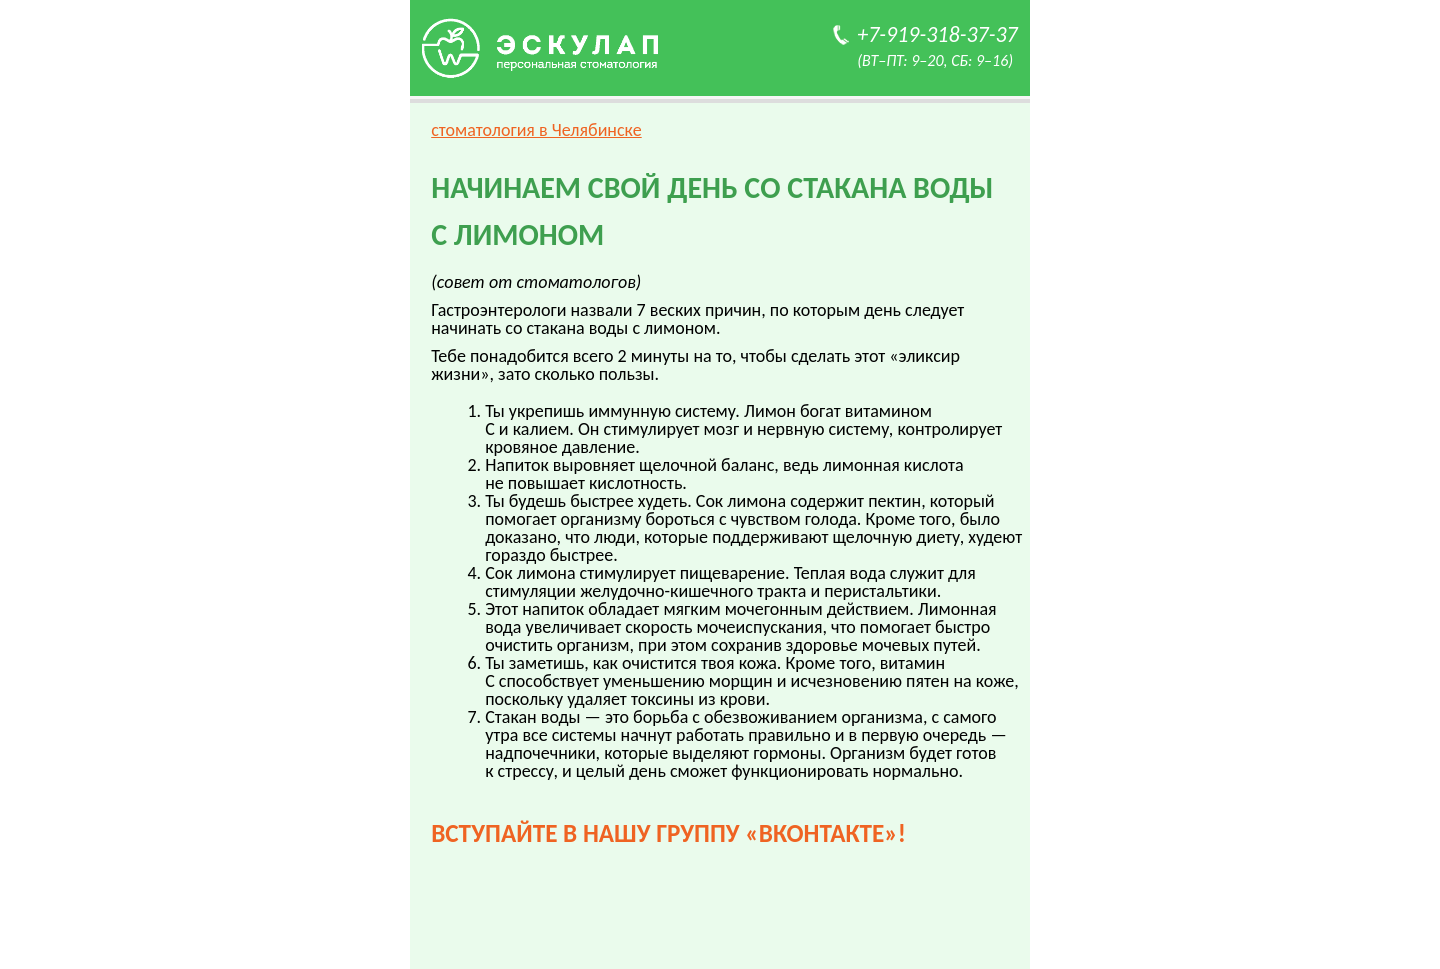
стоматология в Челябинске (536, 130)
